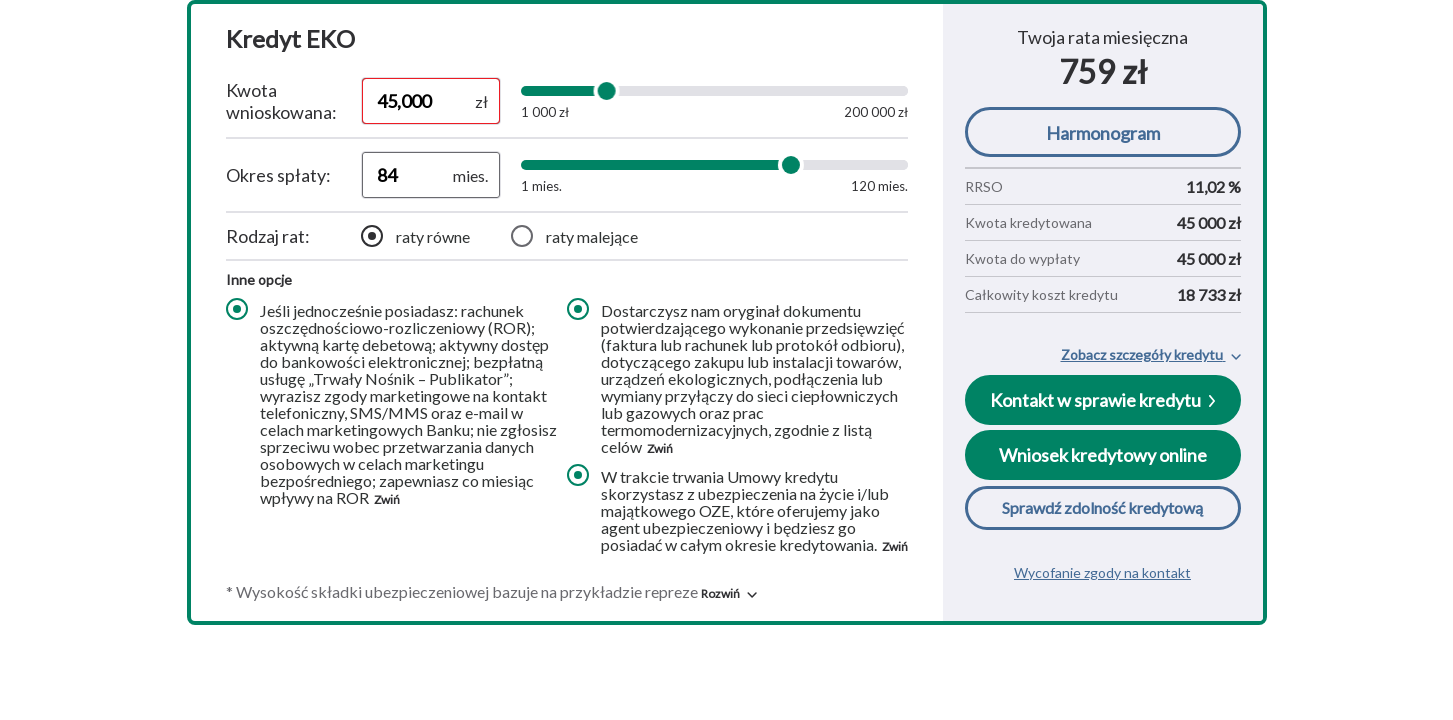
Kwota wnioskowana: (281, 101)
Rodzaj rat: (268, 236)
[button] (729, 593)
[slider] (606, 91)
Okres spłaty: (278, 175)
